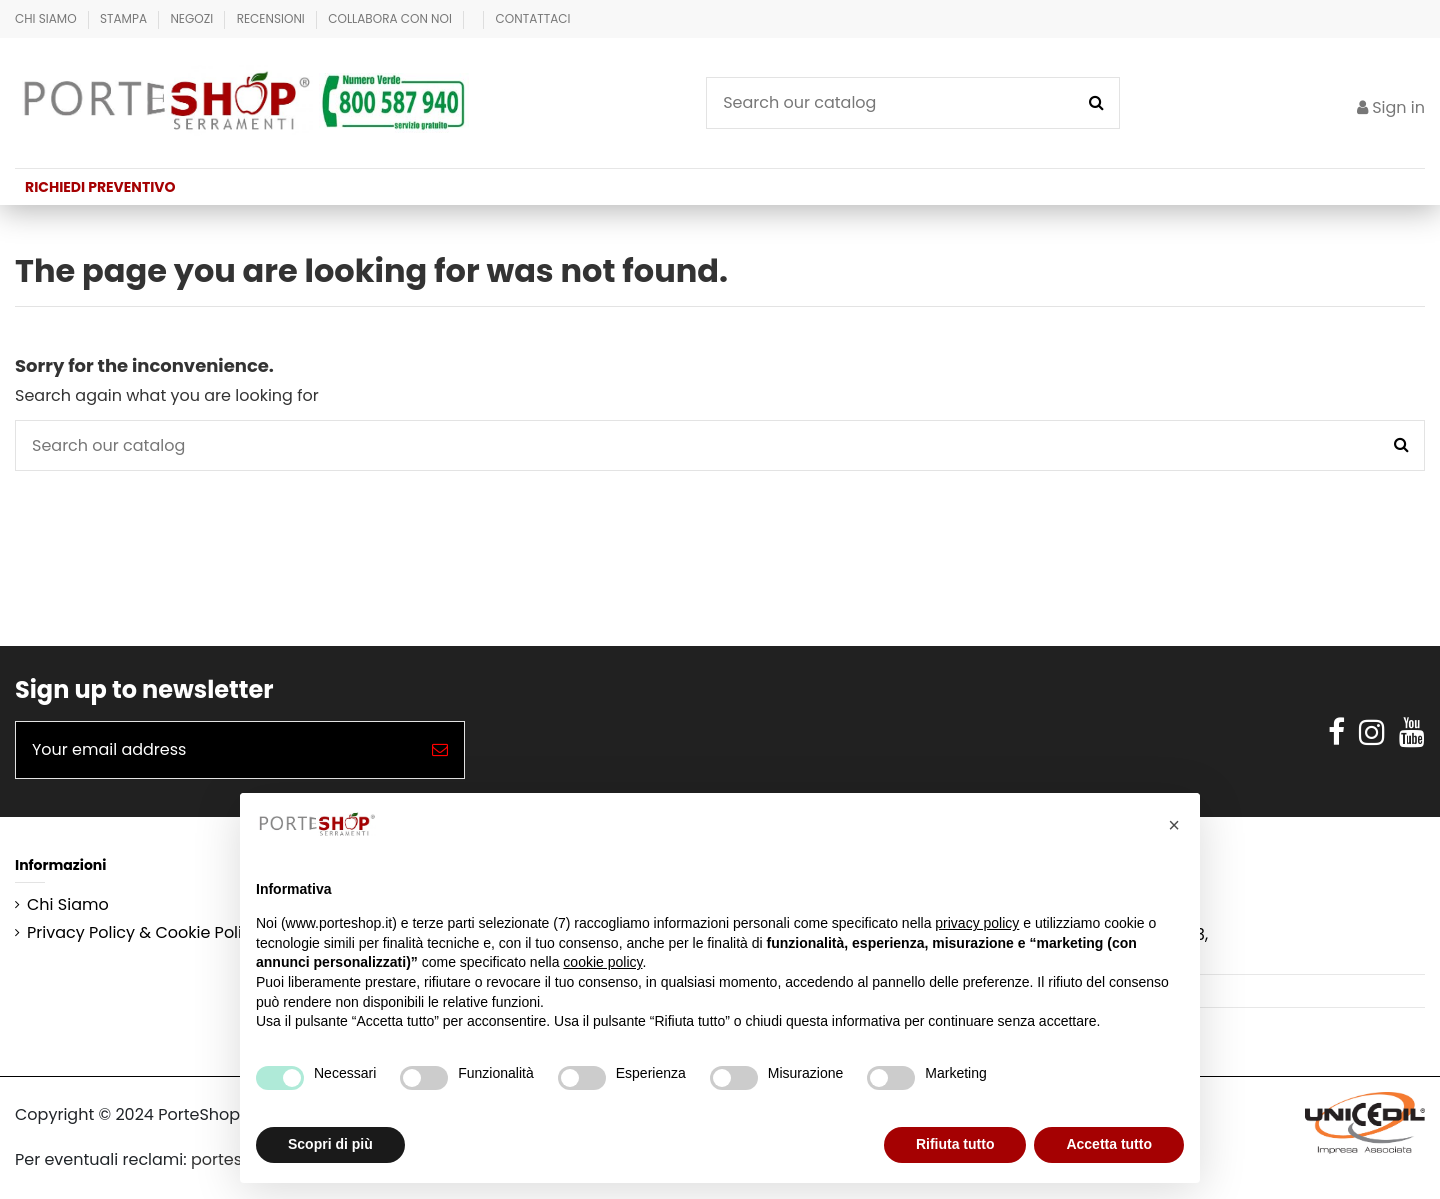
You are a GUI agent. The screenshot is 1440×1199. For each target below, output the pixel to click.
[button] (1174, 825)
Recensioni (272, 18)
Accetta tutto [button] (1109, 1144)
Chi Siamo (47, 18)
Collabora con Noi (391, 18)
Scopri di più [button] (330, 1144)
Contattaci (533, 18)
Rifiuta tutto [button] (955, 1144)
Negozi (193, 18)
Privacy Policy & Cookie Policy (144, 933)
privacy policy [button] (977, 923)
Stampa (125, 18)
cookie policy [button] (602, 962)
